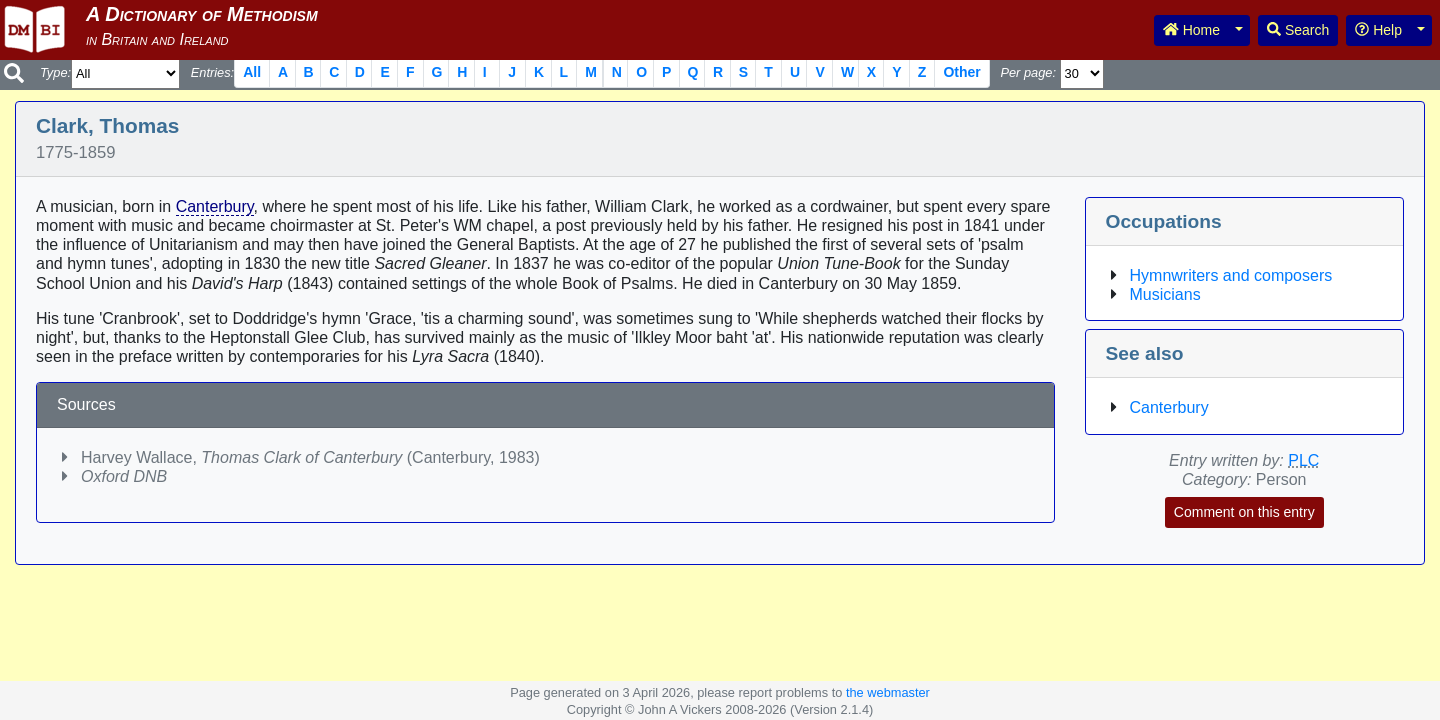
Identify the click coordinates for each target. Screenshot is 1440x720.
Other (961, 72)
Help (1378, 30)
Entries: (212, 72)
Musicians (1165, 294)
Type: (55, 72)
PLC (1303, 460)
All (252, 72)
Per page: (1028, 72)
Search (1298, 30)
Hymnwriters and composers (1231, 275)
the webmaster (888, 692)
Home (1191, 30)
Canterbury (215, 206)
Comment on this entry (1244, 512)
